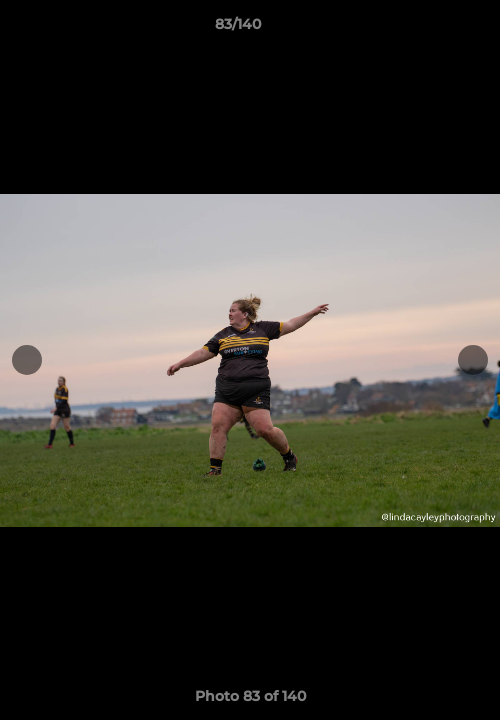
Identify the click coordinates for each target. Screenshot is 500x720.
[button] (428, 29)
